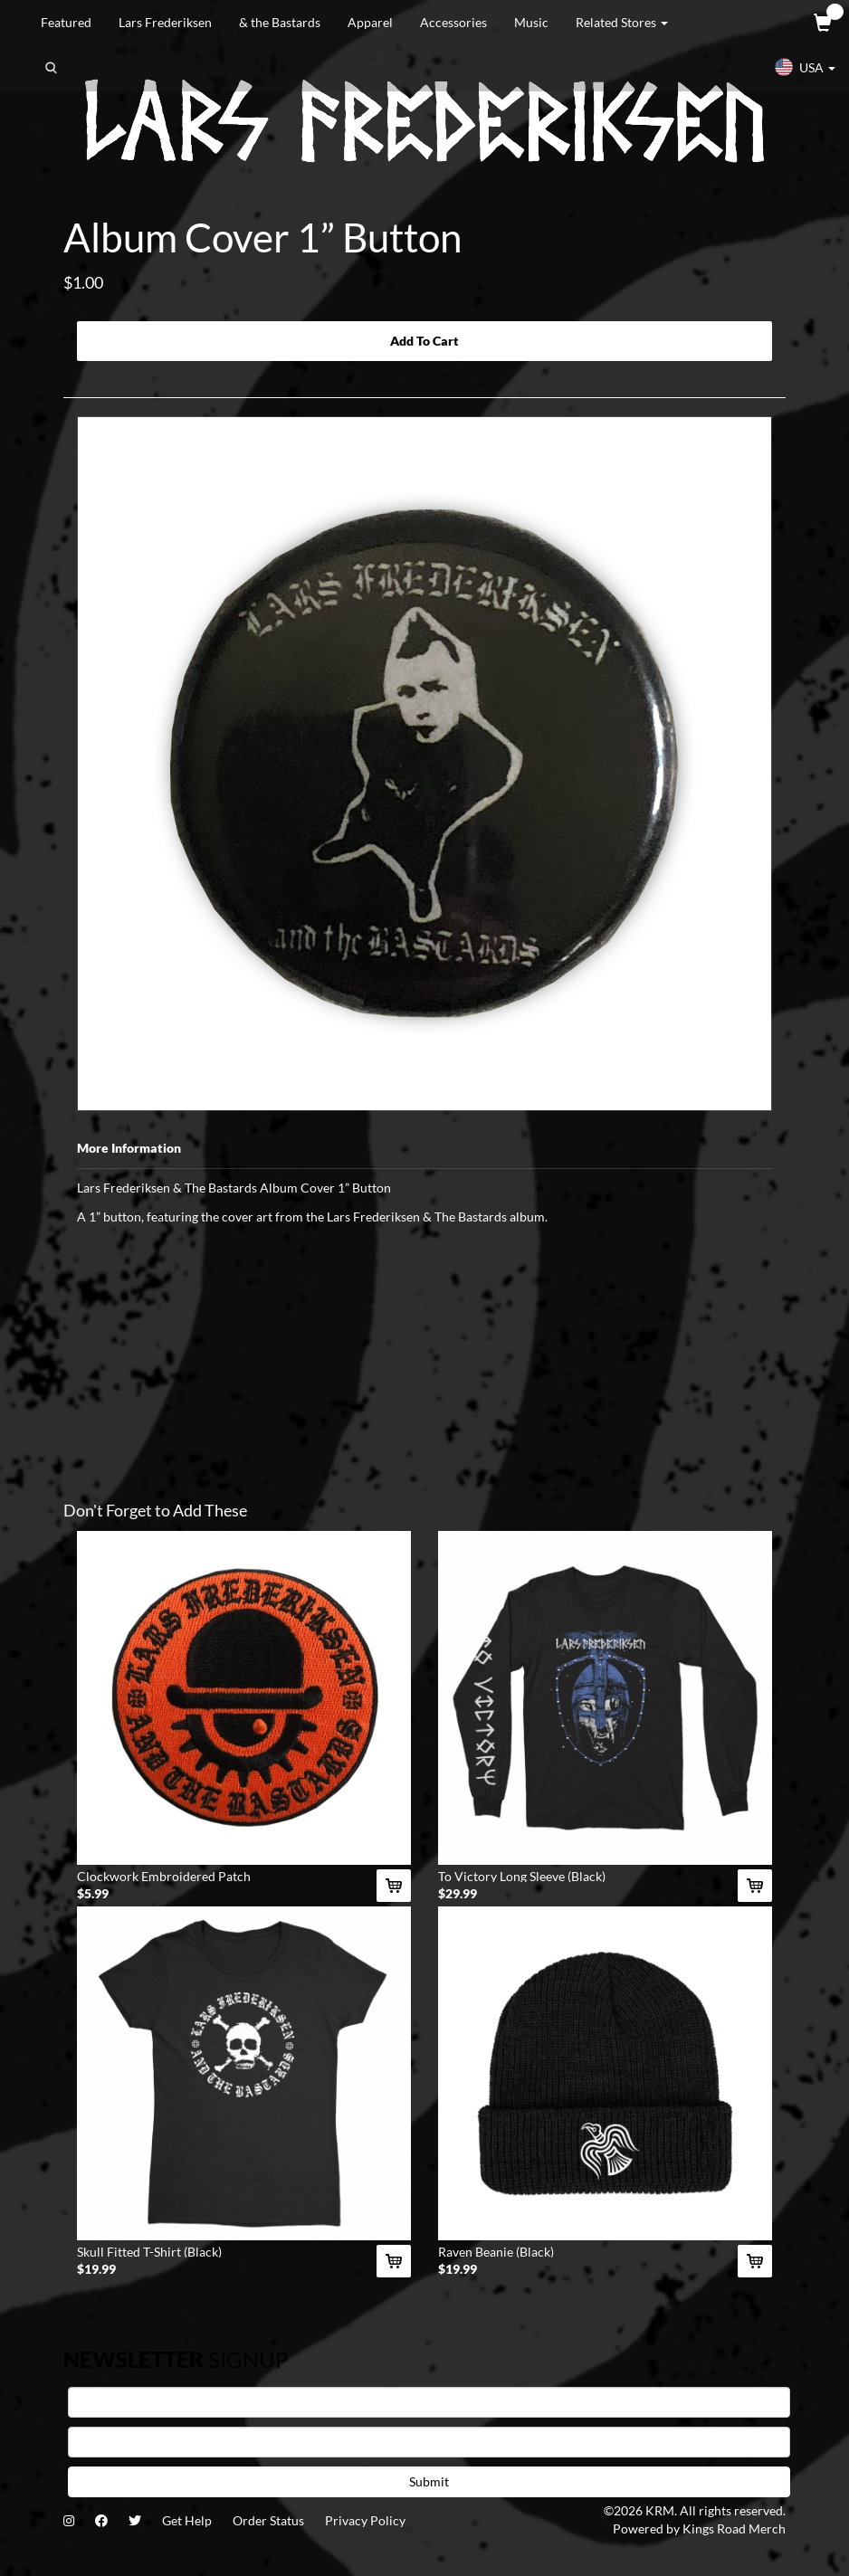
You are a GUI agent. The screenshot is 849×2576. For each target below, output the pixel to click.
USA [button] (804, 67)
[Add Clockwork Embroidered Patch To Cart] (394, 1885)
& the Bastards (279, 22)
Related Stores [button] (622, 22)
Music (531, 22)
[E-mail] (429, 2442)
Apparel (370, 22)
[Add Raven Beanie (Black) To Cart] (755, 2261)
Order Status (268, 2520)
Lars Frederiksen (165, 22)
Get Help (187, 2520)
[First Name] (429, 2402)
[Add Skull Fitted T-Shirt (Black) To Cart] (394, 2261)
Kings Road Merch (734, 2528)
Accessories (453, 22)
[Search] (132, 67)
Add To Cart (424, 340)
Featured (66, 22)
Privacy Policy (365, 2520)
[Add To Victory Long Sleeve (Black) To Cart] (755, 1885)
